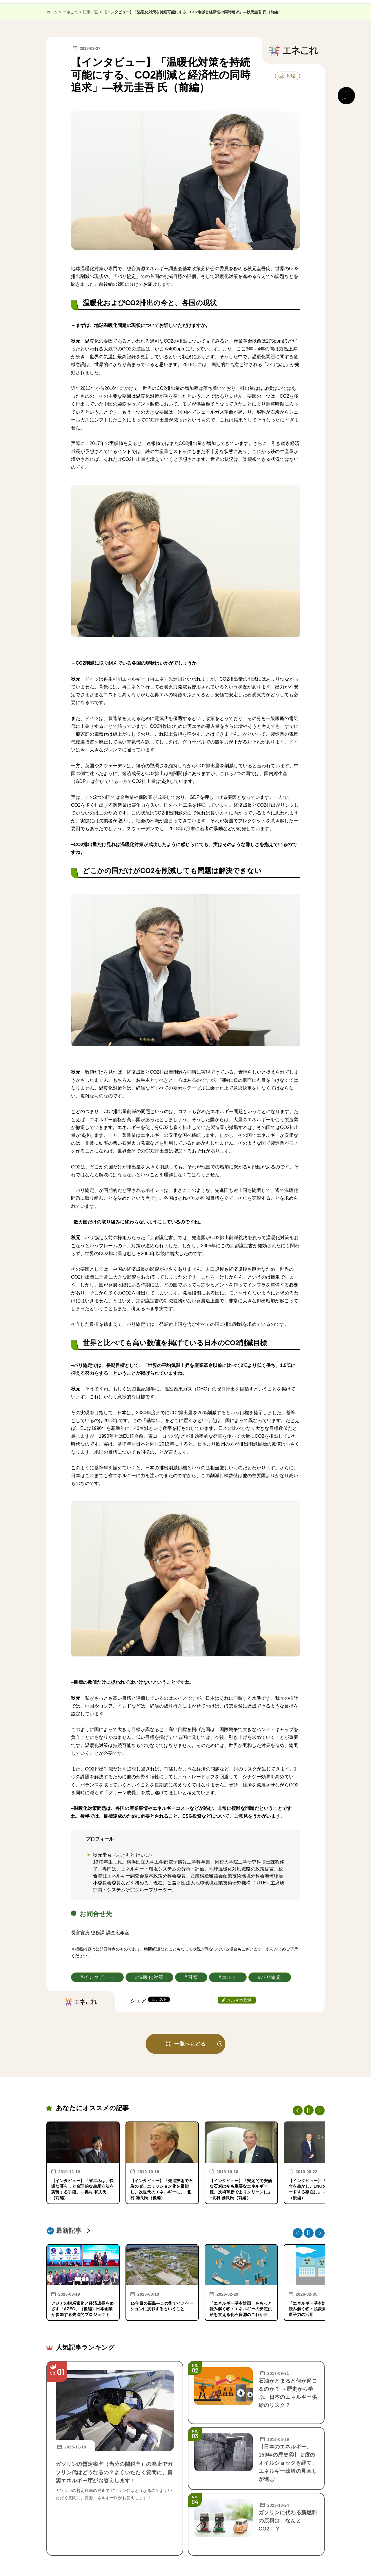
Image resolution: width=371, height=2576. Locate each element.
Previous (298, 2110)
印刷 (292, 76)
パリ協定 (271, 1977)
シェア (138, 2001)
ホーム (52, 12)
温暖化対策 (151, 1977)
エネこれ (70, 12)
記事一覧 (90, 12)
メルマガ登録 (239, 2000)
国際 (193, 1977)
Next (320, 2110)
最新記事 (68, 2230)
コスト (229, 1977)
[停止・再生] (309, 2110)
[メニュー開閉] (346, 95)
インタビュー (99, 1977)
